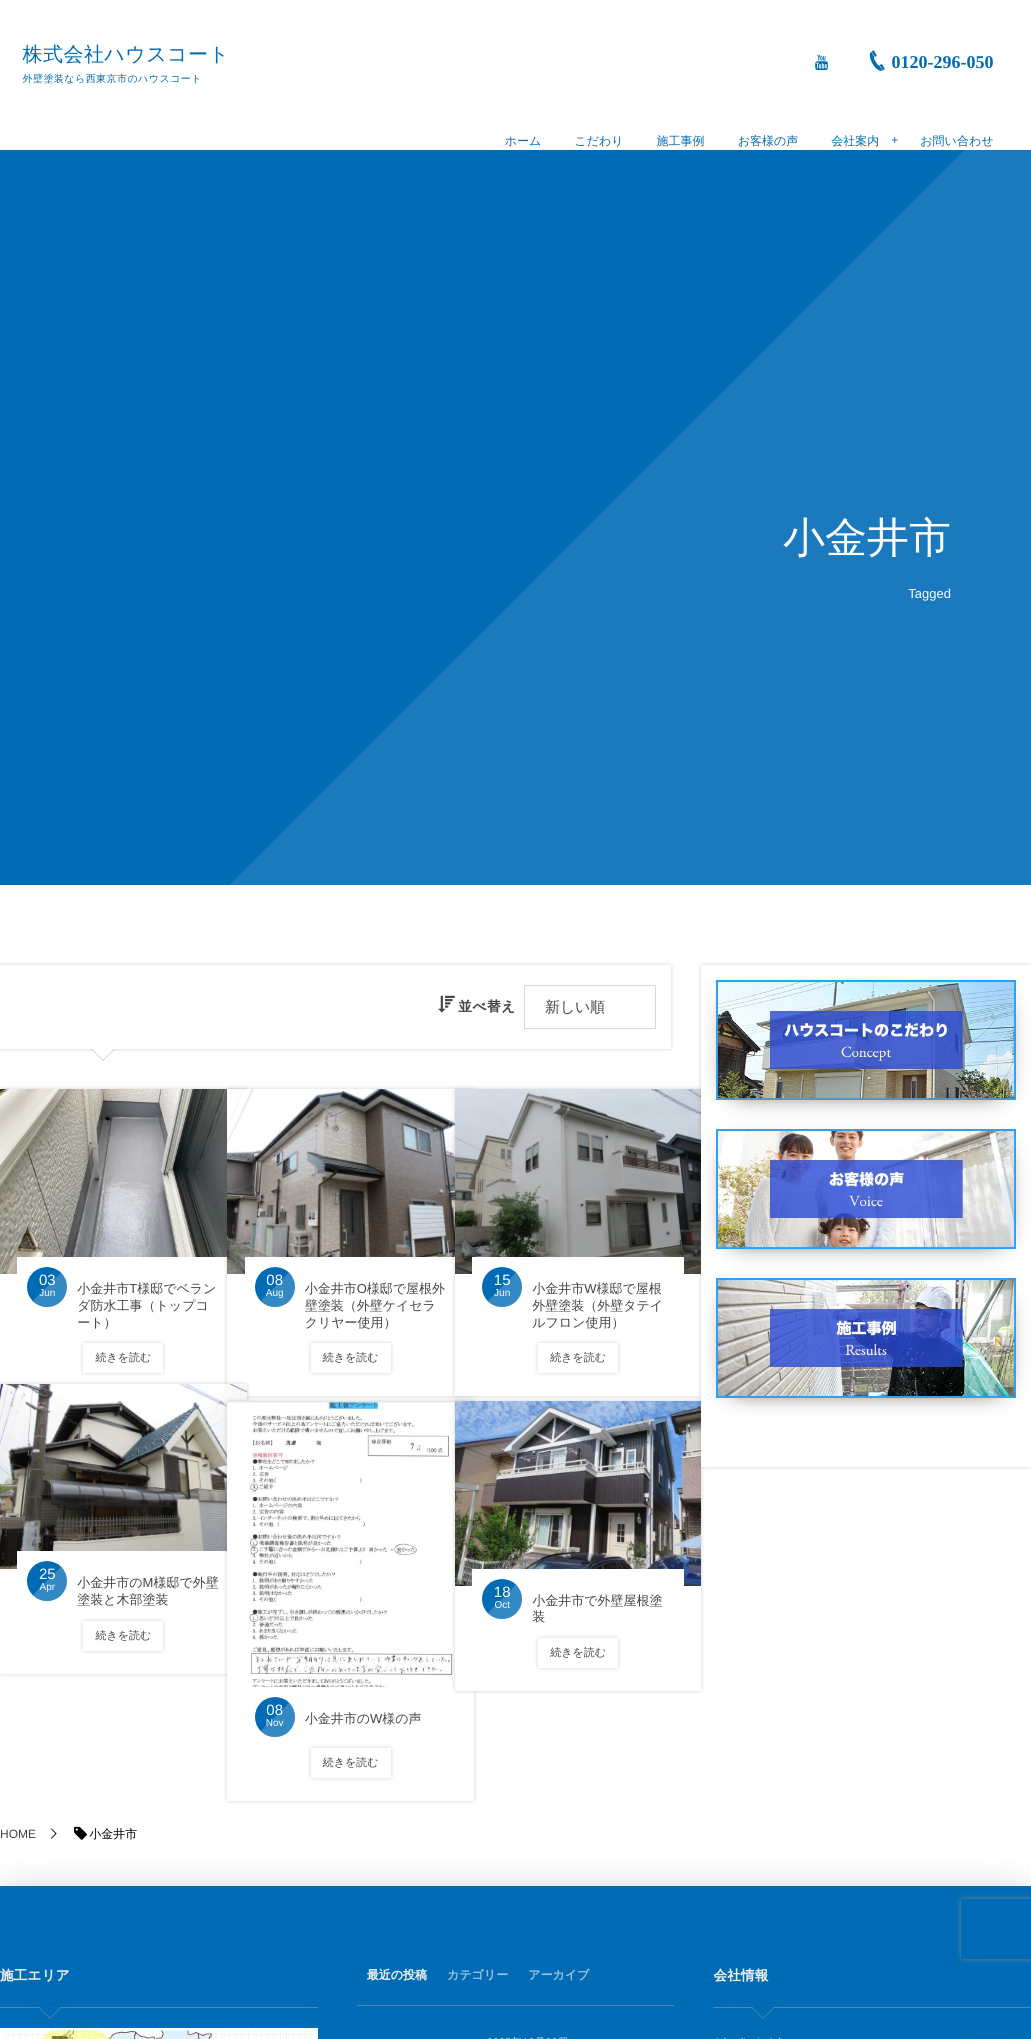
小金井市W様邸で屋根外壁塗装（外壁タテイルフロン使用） (583, 1293)
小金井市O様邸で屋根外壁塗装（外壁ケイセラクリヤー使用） (360, 1293)
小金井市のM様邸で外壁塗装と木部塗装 (127, 1578)
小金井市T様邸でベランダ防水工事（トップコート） (131, 1284)
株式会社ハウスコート (133, 55)
